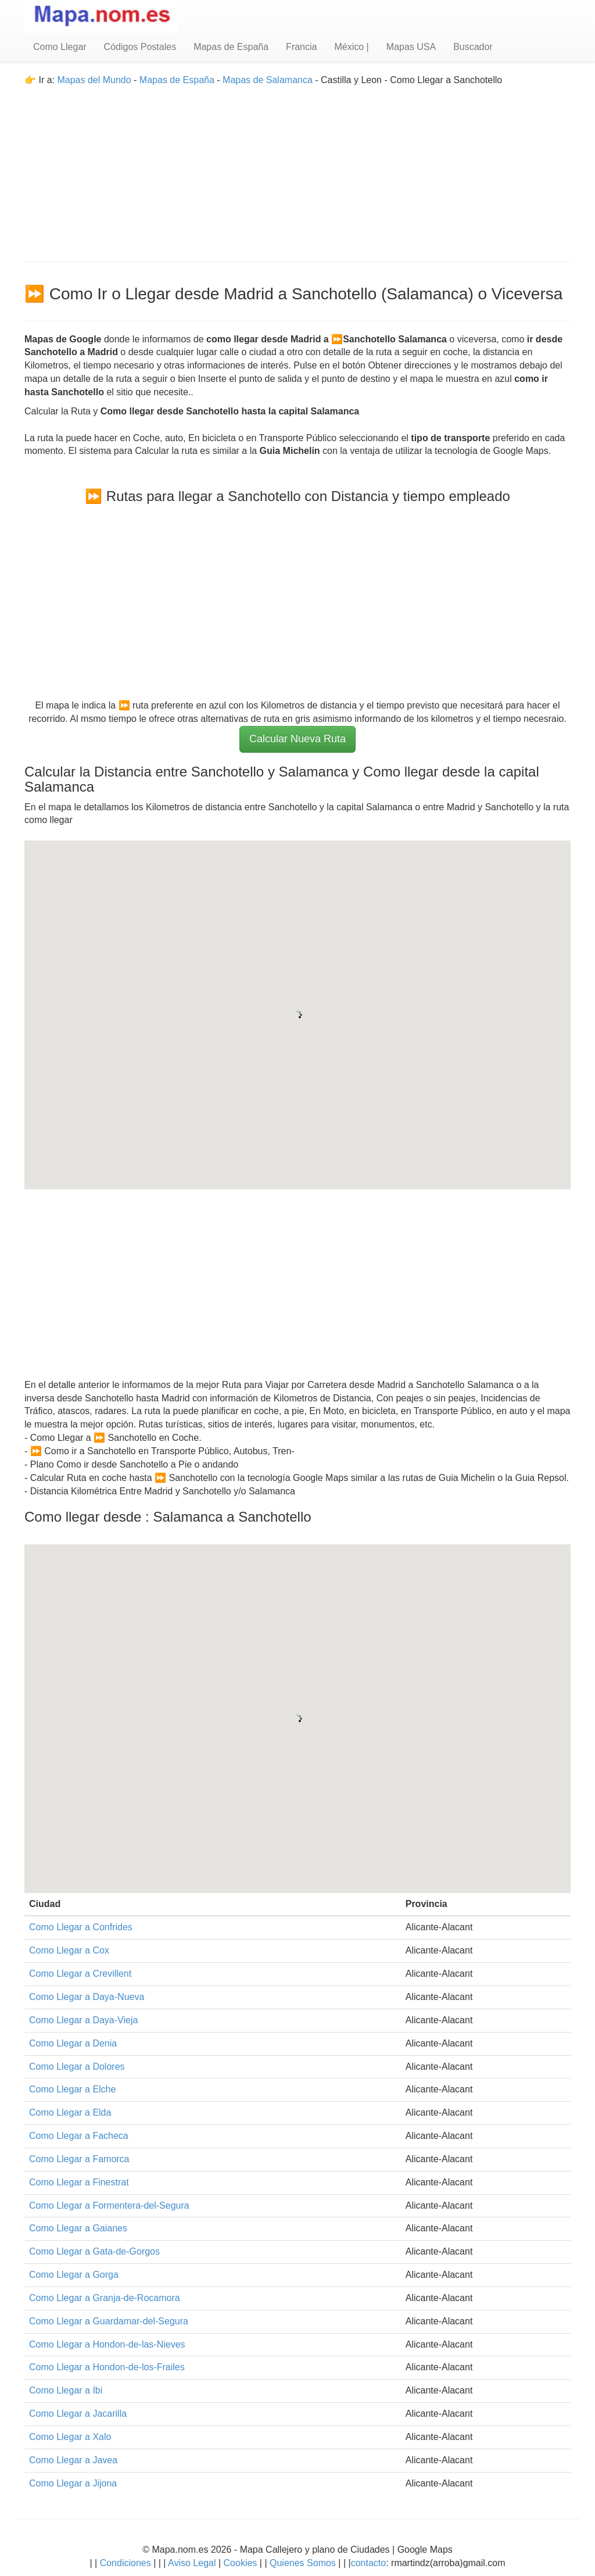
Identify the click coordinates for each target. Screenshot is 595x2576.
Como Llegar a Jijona (73, 2483)
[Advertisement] (297, 168)
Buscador (473, 47)
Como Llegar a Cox (69, 1950)
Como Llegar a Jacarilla (78, 2413)
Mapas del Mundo (94, 80)
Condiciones (125, 2563)
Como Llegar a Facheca (78, 2136)
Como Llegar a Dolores (77, 2066)
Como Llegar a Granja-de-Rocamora (104, 2298)
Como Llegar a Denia (73, 2043)
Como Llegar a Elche (72, 2089)
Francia (301, 47)
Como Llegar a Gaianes (78, 2228)
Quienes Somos (303, 2563)
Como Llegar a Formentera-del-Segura (109, 2205)
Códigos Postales (140, 47)
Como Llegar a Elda (70, 2112)
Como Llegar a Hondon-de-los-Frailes (107, 2367)
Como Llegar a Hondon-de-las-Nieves (107, 2344)
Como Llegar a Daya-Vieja (83, 2020)
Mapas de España (230, 47)
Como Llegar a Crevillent (80, 1973)
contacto (368, 2563)
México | (351, 47)
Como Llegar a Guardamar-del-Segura (108, 2321)
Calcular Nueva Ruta (297, 739)
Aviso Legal (192, 2563)
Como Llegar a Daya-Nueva (86, 1997)
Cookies (242, 2563)
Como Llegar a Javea (73, 2460)
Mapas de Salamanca (268, 80)
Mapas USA (411, 47)
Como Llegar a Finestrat (79, 2182)
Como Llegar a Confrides (80, 1927)
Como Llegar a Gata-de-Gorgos (94, 2251)
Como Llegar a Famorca (79, 2159)
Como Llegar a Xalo (70, 2437)
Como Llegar (60, 47)
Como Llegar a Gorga (74, 2275)
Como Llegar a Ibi (65, 2390)
